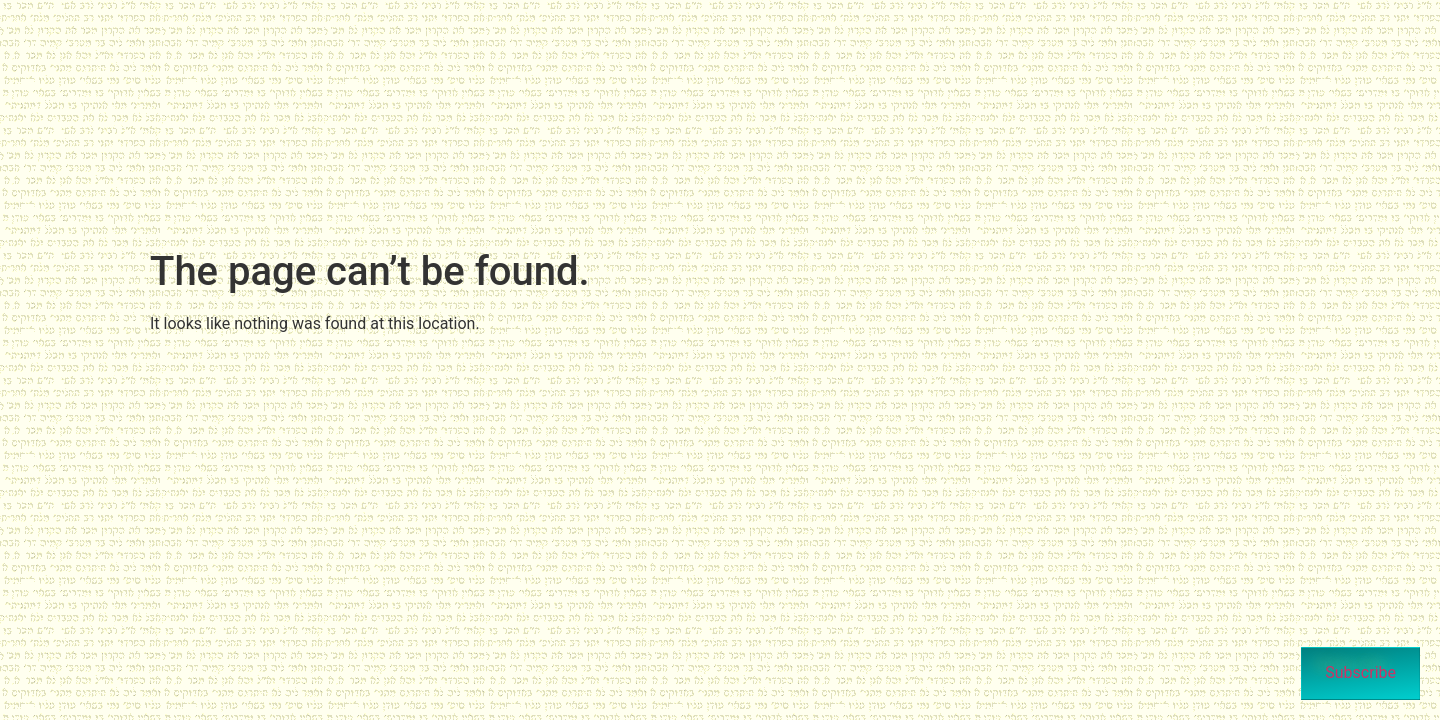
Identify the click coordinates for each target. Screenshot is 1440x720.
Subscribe (1360, 672)
